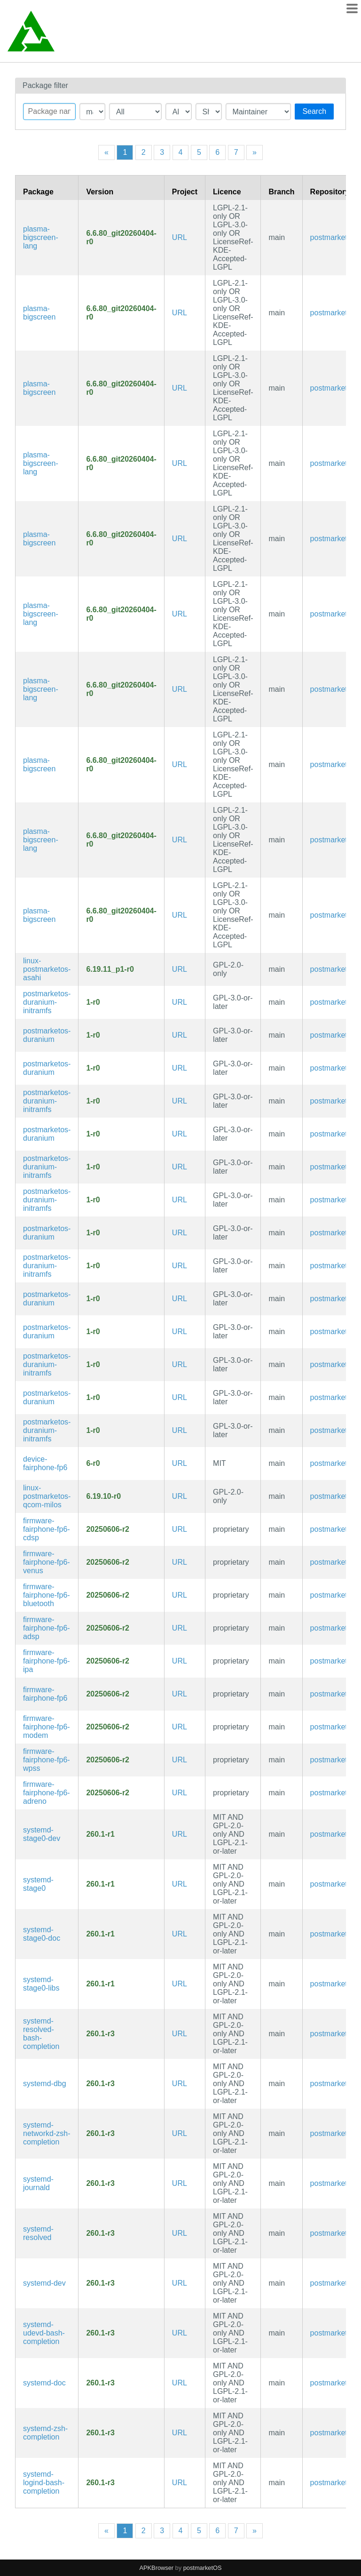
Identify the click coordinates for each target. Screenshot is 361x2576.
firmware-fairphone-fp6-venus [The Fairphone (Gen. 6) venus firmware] (46, 1562)
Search (314, 111)
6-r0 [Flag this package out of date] (93, 1463)
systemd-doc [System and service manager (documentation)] (44, 2383)
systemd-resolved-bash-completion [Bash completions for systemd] (41, 2033)
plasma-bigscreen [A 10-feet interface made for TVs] (39, 312)
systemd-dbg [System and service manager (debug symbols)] (44, 2084)
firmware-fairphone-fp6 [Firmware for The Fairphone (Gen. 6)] (45, 1694)
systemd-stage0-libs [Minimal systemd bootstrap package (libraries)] (41, 1984)
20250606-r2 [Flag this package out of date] (107, 1529)
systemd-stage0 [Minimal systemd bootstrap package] (38, 1884)
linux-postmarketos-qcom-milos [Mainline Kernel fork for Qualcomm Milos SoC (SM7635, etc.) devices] (47, 1496)
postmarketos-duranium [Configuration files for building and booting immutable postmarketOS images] (47, 1035)
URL (179, 237)
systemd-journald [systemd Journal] (38, 2183)
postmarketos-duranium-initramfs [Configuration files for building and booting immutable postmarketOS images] (47, 1002)
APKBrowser (157, 2567)
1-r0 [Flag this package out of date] (93, 1002)
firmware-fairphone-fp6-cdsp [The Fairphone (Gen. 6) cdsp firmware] (46, 1529)
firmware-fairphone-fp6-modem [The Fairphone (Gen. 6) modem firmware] (46, 1726)
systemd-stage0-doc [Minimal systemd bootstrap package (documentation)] (41, 1934)
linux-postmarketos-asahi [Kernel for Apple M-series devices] (47, 969)
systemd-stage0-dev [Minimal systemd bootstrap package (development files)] (41, 1834)
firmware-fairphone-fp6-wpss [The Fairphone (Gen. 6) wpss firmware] (46, 1759)
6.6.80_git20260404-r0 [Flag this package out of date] (121, 237)
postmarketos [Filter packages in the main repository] (332, 237)
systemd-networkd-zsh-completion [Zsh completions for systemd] (46, 2133)
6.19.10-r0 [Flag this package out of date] (103, 1496)
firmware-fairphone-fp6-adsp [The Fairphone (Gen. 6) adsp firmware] (46, 1628)
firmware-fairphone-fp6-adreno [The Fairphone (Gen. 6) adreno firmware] (46, 1792)
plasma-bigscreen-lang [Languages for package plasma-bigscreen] (40, 237)
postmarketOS (202, 2567)
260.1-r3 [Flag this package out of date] (100, 2034)
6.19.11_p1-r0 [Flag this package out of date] (109, 969)
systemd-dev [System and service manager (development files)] (44, 2283)
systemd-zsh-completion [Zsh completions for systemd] (45, 2432)
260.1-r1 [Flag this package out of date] (100, 1834)
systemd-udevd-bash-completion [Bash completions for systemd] (44, 2332)
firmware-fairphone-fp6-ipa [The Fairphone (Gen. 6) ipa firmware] (46, 1660)
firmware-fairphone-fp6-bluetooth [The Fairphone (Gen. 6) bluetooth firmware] (46, 1595)
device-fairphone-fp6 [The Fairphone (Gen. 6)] (45, 1463)
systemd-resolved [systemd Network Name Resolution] (38, 2233)
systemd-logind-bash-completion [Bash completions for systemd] (43, 2482)
